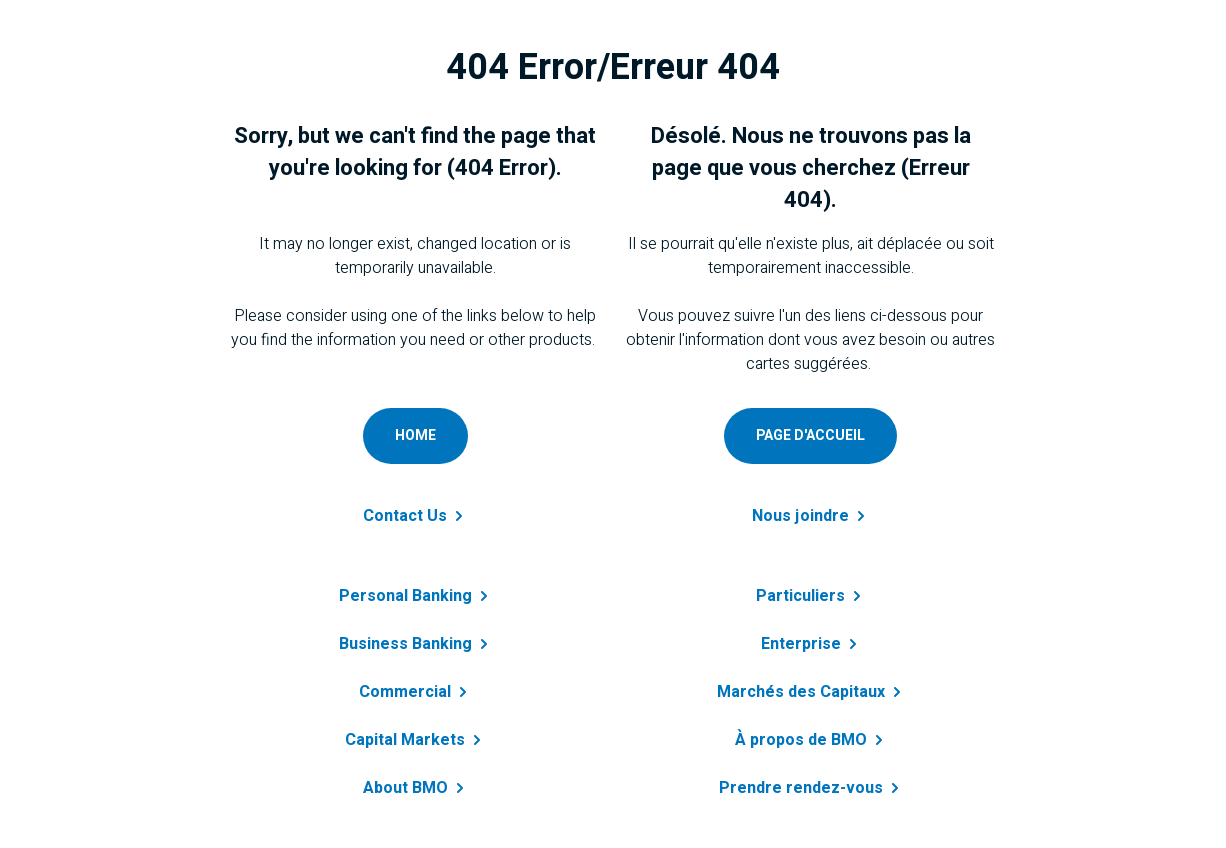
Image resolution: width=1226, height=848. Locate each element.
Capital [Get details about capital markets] (415, 740)
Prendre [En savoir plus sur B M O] (811, 788)
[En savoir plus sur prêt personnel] (810, 584)
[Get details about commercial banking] (415, 680)
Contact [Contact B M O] (415, 516)
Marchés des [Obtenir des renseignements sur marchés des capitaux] (811, 692)
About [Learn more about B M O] (415, 788)
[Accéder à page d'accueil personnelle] (810, 436)
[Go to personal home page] (415, 436)
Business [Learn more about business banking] (415, 644)
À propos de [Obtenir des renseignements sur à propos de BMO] (811, 740)
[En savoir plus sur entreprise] (811, 632)
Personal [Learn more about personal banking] (415, 596)
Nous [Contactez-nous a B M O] (810, 516)
